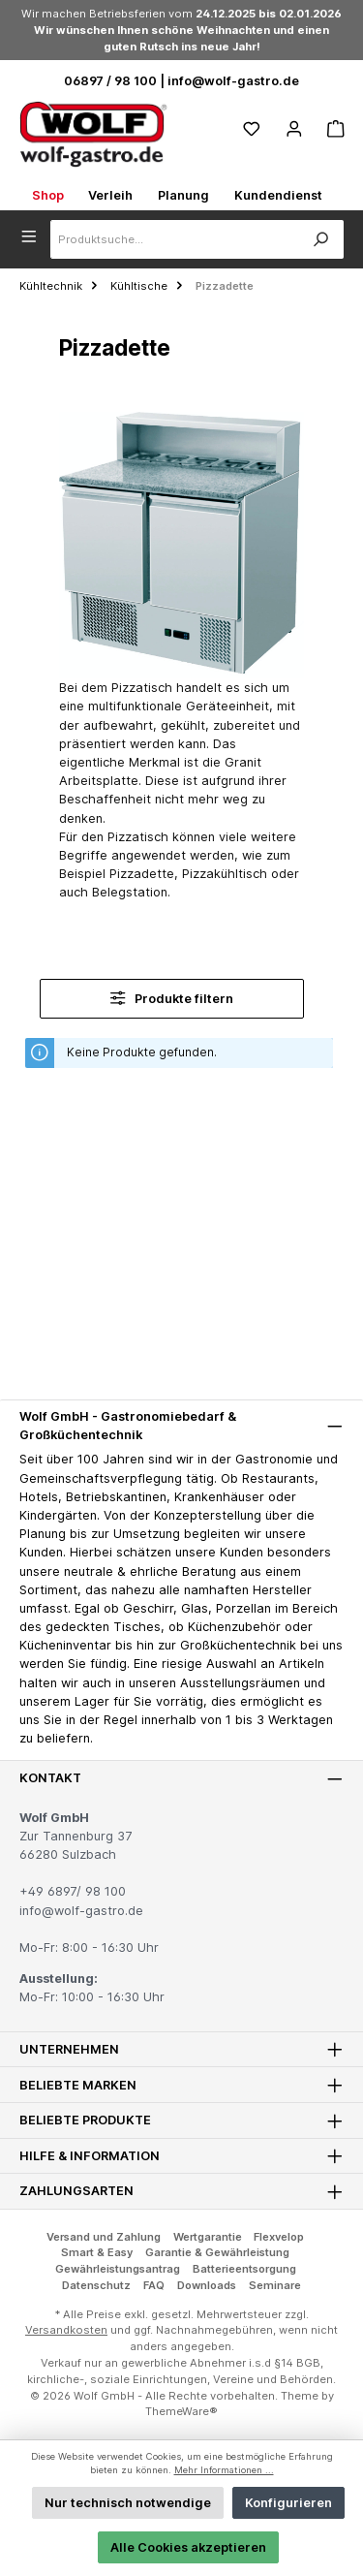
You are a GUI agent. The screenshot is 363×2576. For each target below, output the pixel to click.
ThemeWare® (181, 2411)
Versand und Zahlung (103, 2237)
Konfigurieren (288, 2503)
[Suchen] (320, 239)
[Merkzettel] (251, 129)
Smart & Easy (97, 2252)
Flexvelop (279, 2237)
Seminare (275, 2285)
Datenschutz (96, 2285)
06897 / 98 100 (110, 81)
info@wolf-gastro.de (233, 81)
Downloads (206, 2285)
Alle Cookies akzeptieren (188, 2547)
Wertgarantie (207, 2237)
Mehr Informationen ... (224, 2470)
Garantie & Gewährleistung (217, 2252)
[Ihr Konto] (294, 129)
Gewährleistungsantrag (117, 2269)
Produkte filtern (171, 997)
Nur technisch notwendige (128, 2503)
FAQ (154, 2285)
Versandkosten (66, 2330)
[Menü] (34, 235)
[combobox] (174, 239)
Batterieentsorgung (244, 2269)
